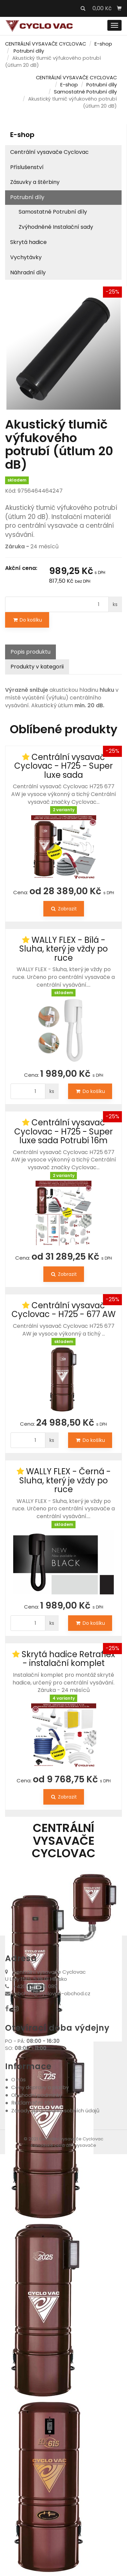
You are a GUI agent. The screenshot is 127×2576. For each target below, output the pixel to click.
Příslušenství (27, 167)
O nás (18, 2079)
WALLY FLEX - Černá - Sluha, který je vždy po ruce (65, 1480)
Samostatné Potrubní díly (85, 91)
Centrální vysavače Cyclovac (49, 152)
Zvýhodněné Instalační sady (56, 227)
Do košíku (27, 619)
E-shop (103, 43)
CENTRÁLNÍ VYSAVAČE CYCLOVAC (45, 43)
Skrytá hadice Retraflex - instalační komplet (68, 1659)
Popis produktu (30, 652)
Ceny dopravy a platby (40, 2087)
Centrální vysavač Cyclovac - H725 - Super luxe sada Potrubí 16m (63, 1131)
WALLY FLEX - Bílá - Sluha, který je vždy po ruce (63, 948)
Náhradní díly (28, 272)
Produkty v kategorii (37, 666)
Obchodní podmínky (36, 2095)
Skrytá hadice (28, 242)
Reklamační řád (32, 2103)
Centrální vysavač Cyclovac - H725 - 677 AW (63, 1310)
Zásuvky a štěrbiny (35, 182)
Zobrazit (63, 908)
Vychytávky (26, 257)
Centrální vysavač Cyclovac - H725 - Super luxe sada (63, 765)
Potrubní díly (29, 51)
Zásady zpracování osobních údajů (55, 2110)
